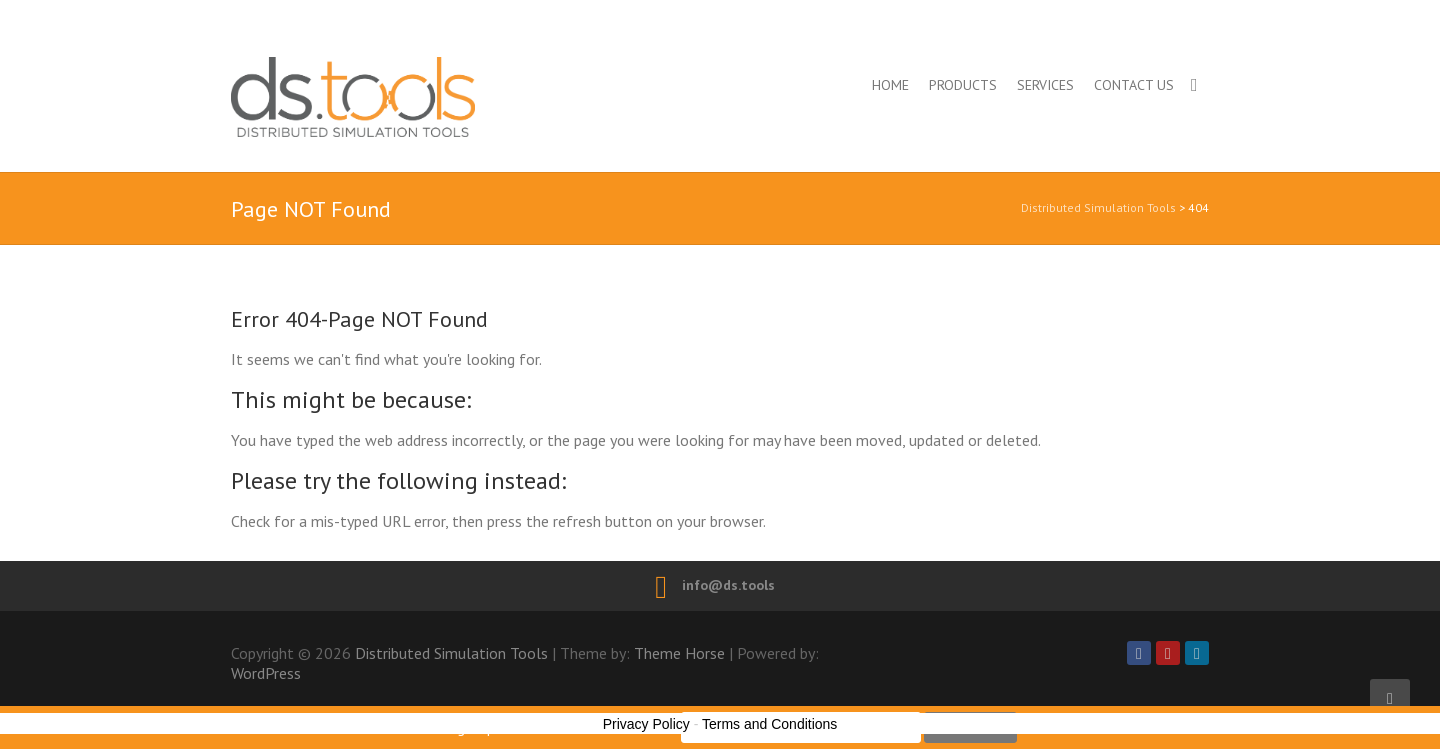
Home (890, 85)
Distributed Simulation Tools (440, 96)
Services (1045, 85)
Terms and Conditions (769, 724)
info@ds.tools (728, 585)
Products (963, 85)
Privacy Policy (646, 724)
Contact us (1134, 85)
